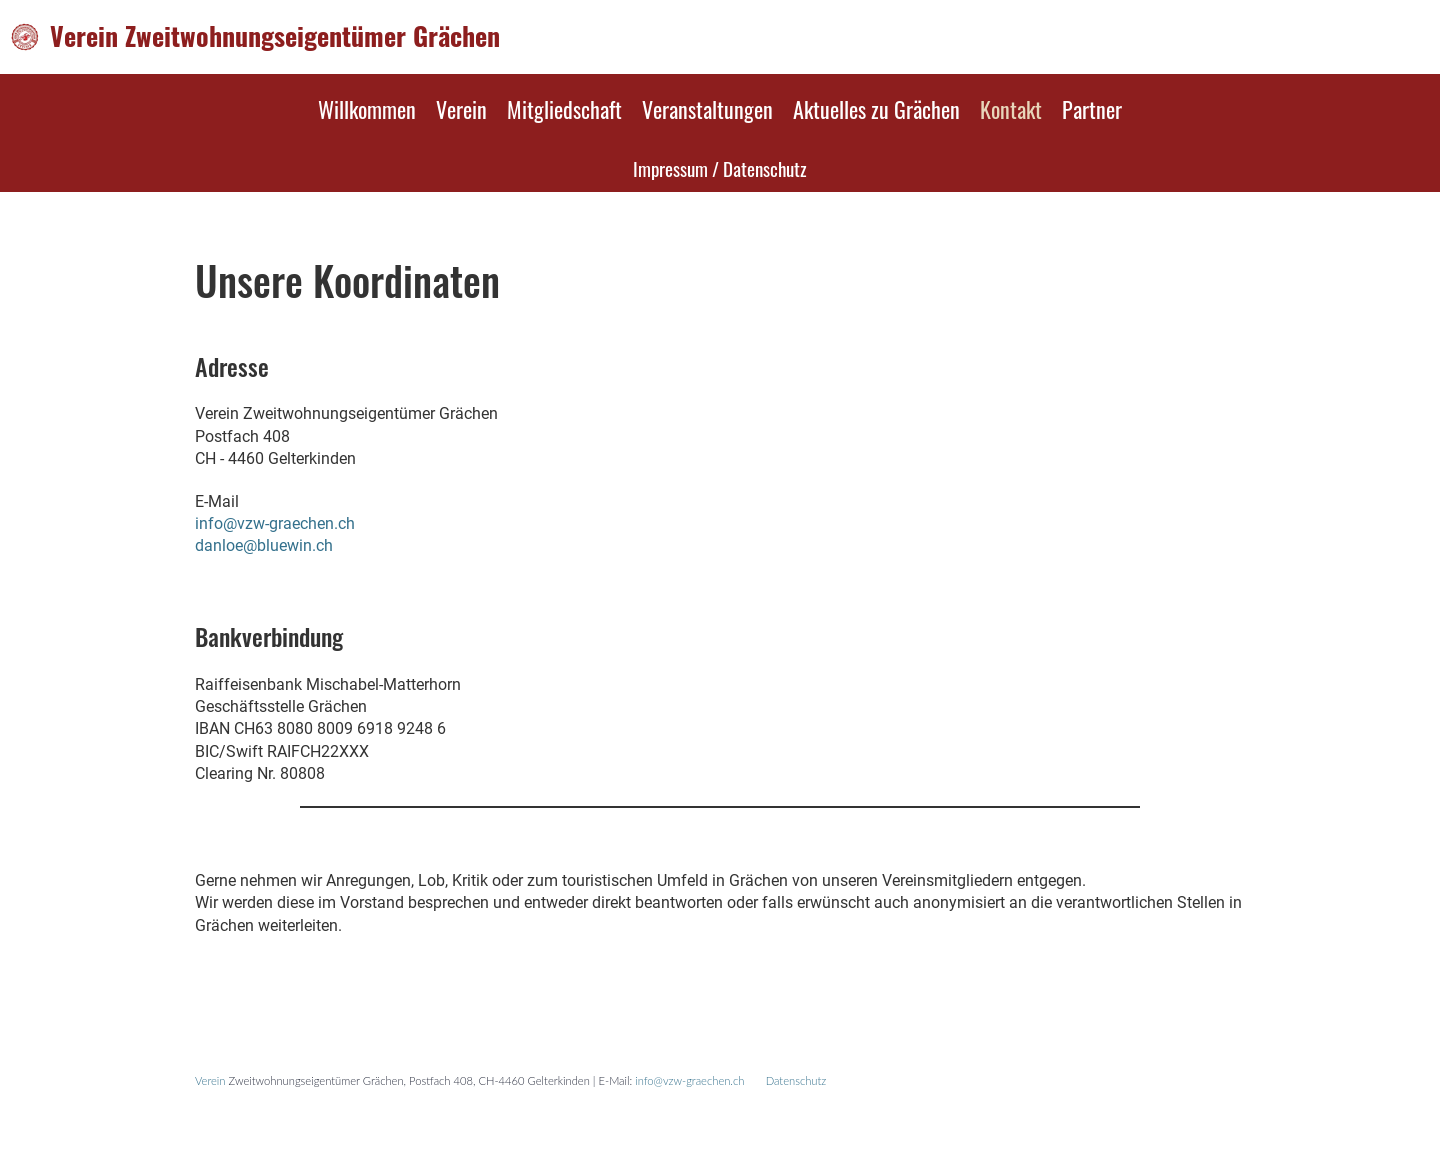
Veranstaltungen (707, 109)
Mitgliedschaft (564, 109)
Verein (461, 109)
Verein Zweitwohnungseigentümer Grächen (275, 36)
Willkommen (367, 109)
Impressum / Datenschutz (720, 168)
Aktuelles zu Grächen (876, 109)
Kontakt (1011, 109)
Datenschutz (796, 1080)
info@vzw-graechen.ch (275, 523)
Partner (1092, 109)
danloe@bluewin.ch (264, 545)
